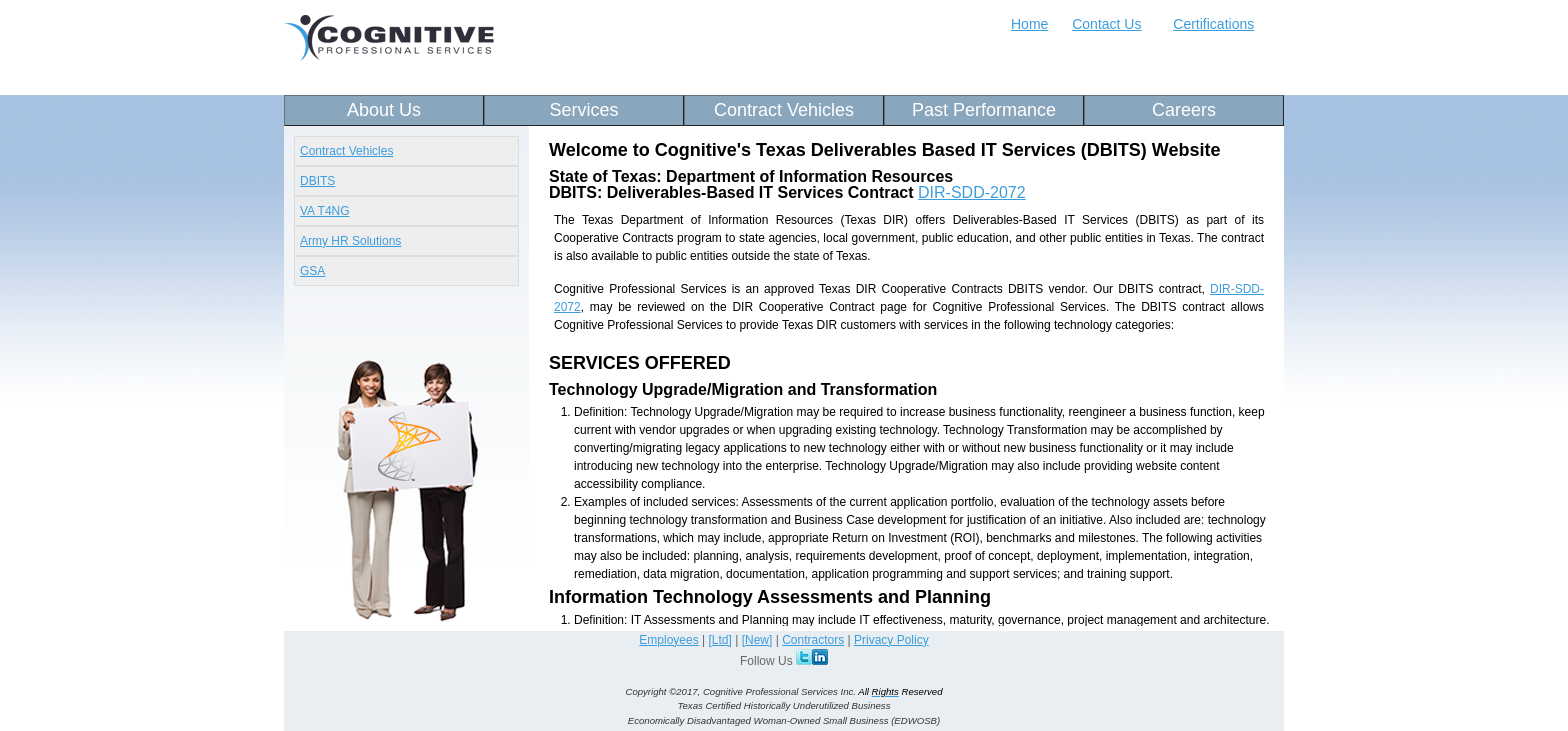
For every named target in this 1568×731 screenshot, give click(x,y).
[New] (757, 640)
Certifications (1213, 24)
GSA (312, 271)
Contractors (813, 640)
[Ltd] (720, 640)
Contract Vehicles (784, 110)
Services (583, 110)
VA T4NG (325, 211)
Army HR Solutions (350, 241)
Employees (668, 640)
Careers (1184, 110)
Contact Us (1106, 24)
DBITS (317, 181)
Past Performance (984, 110)
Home (1029, 24)
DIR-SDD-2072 (972, 192)
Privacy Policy (891, 640)
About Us (384, 110)
